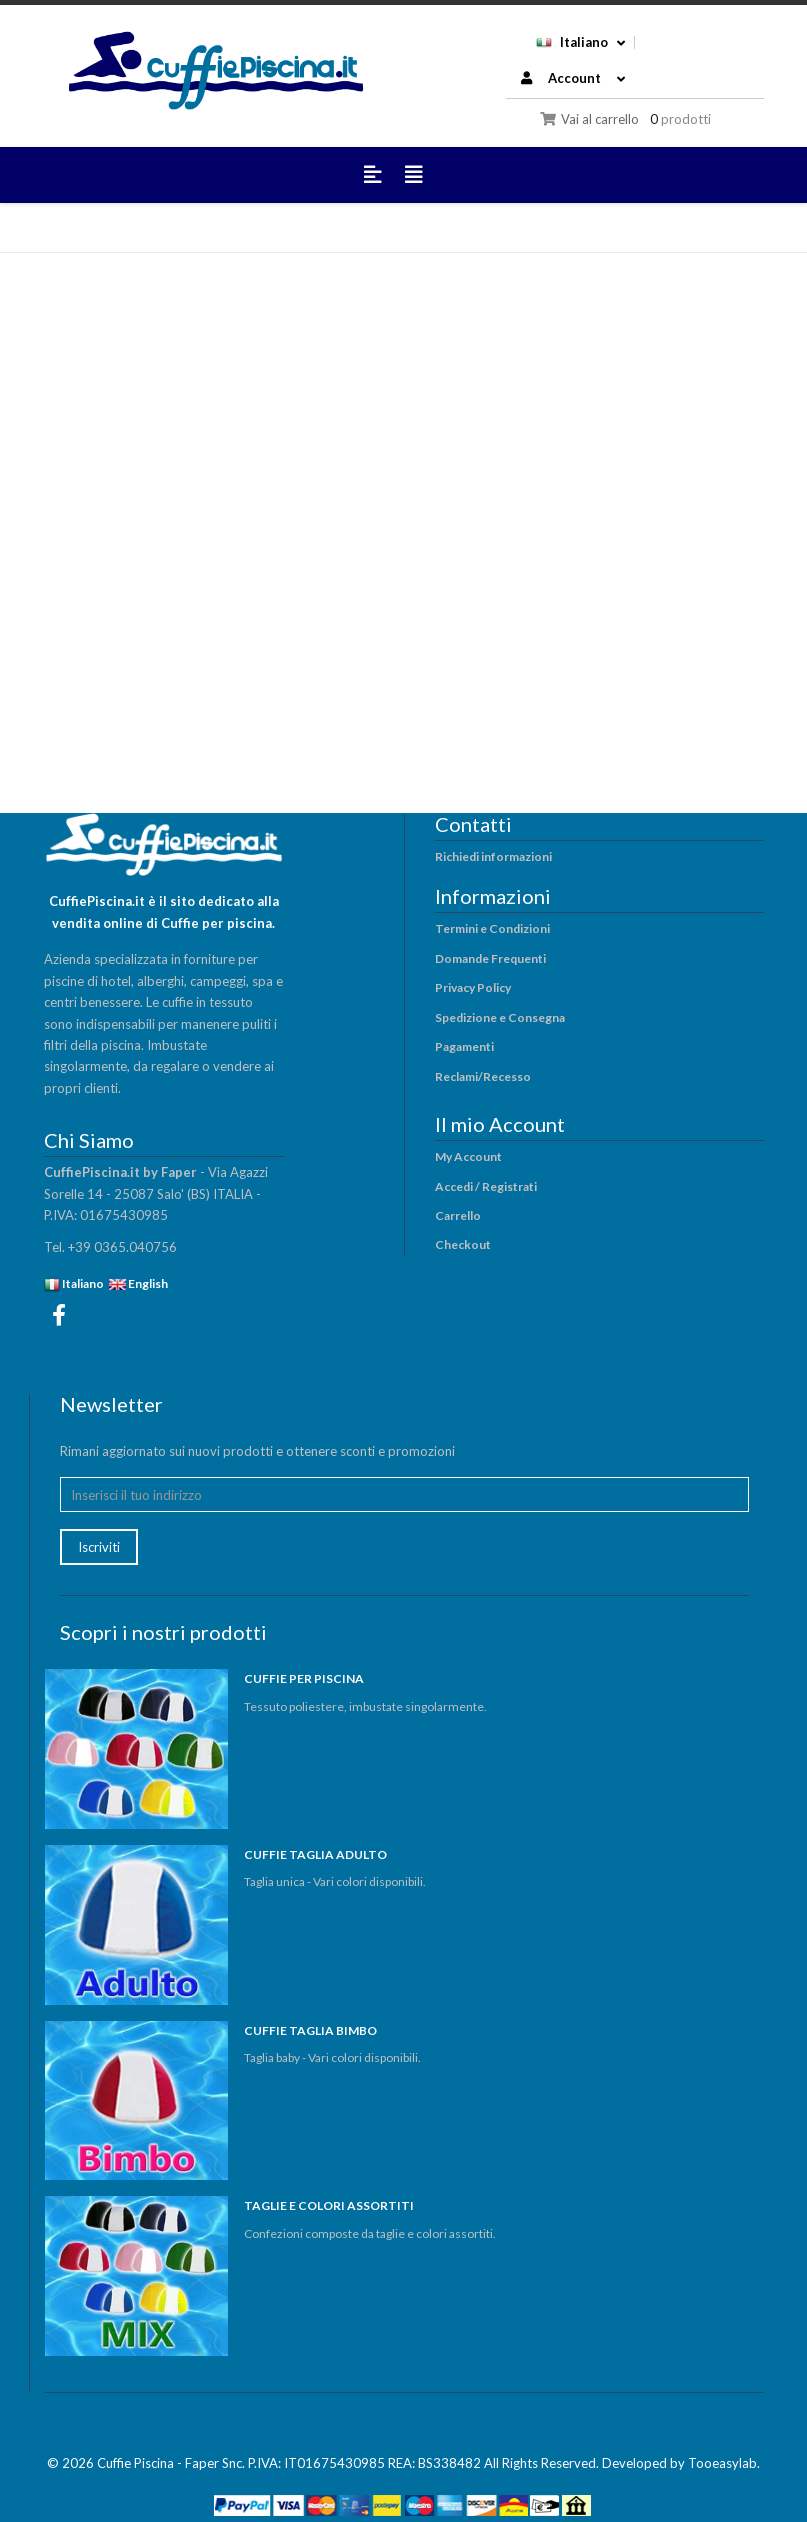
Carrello (458, 1215)
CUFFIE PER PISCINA (304, 1678)
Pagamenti (464, 1046)
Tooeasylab (722, 2463)
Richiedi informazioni (493, 856)
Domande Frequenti (490, 958)
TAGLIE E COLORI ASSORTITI (329, 2205)
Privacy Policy (473, 987)
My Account (468, 1156)
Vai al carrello (589, 119)
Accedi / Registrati (486, 1186)
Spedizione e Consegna (500, 1017)
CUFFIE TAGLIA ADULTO (315, 1854)
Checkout (463, 1244)
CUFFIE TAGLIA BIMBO (310, 2030)
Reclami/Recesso (483, 1076)
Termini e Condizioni (492, 928)
